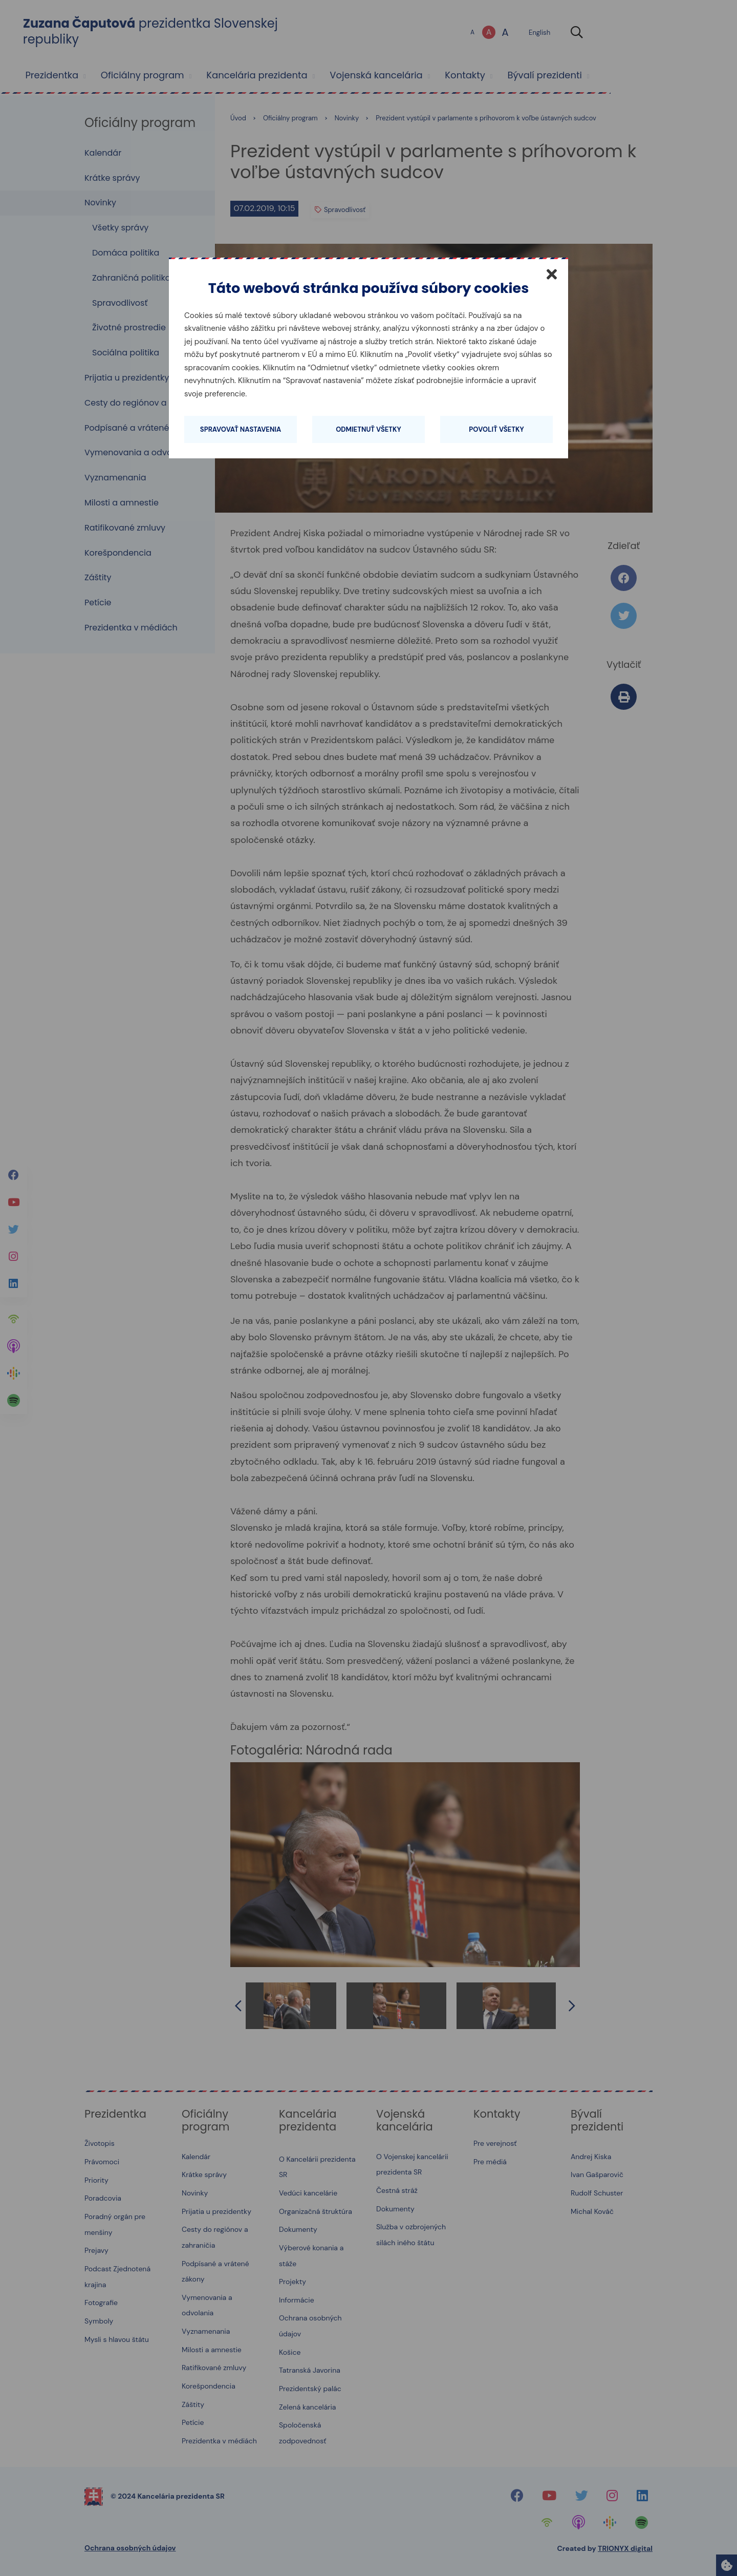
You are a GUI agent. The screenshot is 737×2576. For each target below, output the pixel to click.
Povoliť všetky (496, 429)
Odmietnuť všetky (368, 429)
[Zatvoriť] (551, 274)
